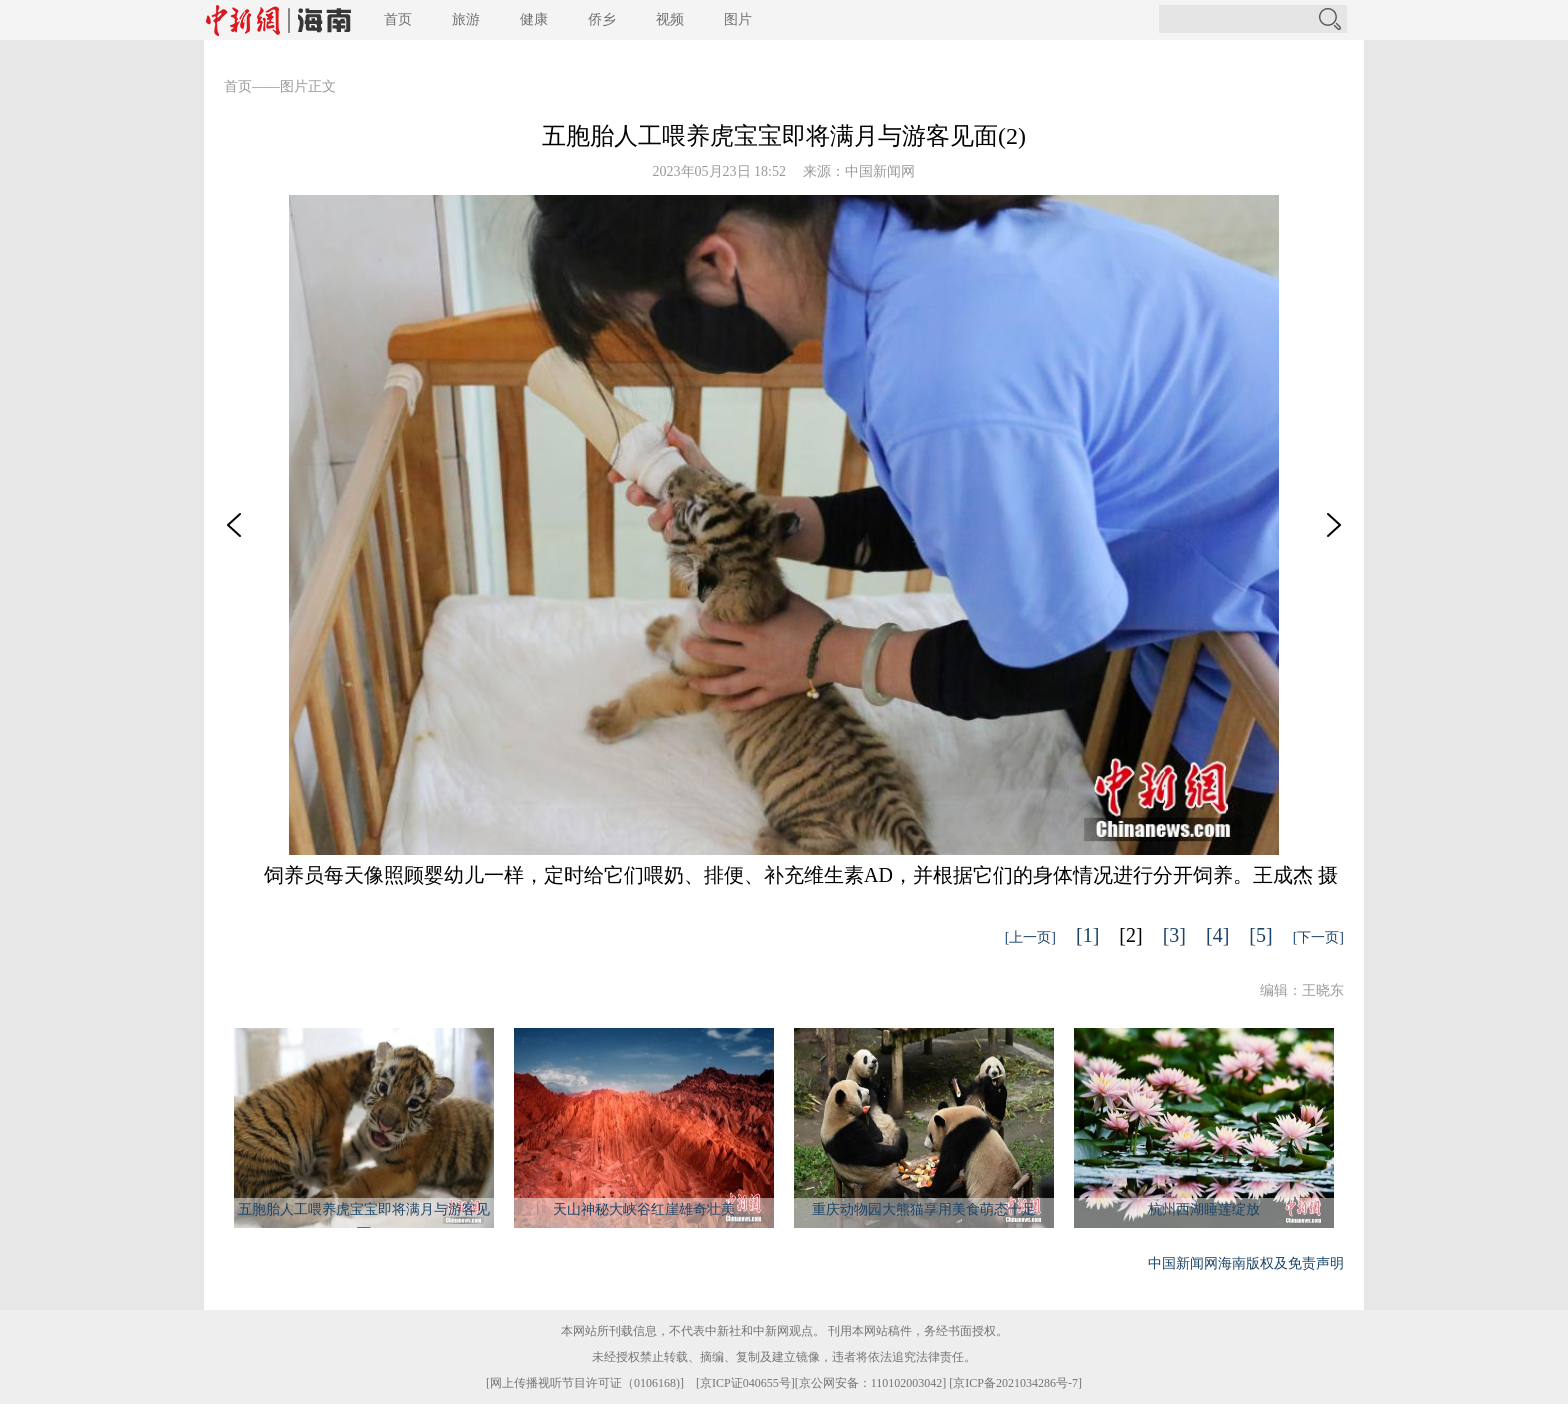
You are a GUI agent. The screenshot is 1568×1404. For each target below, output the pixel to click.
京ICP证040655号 (745, 1383)
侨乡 (602, 19)
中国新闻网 (880, 171)
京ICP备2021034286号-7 (1015, 1383)
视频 (670, 19)
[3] (1174, 935)
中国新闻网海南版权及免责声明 (1246, 1263)
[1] (1087, 935)
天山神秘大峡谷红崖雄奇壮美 (644, 1209)
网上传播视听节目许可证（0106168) (585, 1383)
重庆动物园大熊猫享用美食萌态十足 (924, 1209)
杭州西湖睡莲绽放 (1204, 1209)
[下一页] (1318, 937)
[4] (1217, 935)
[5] (1260, 935)
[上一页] (1030, 937)
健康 (534, 19)
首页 (398, 19)
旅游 (466, 19)
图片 (738, 19)
